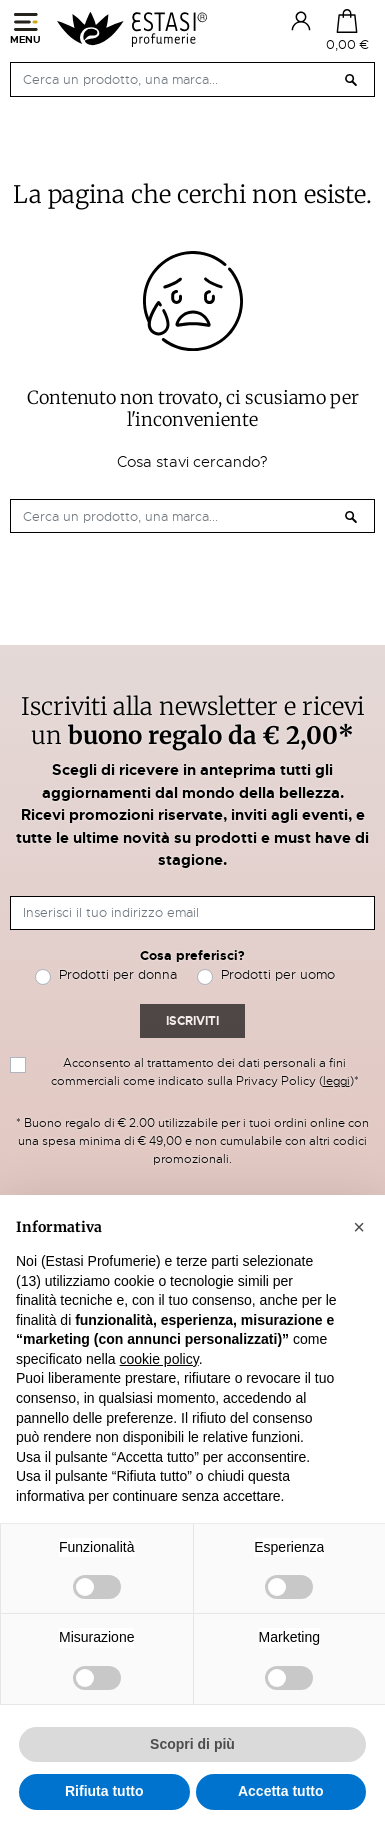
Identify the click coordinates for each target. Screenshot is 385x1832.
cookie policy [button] (159, 1359)
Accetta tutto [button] (281, 1791)
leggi (336, 1081)
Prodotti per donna (118, 974)
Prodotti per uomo (278, 974)
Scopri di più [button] (192, 1744)
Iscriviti (192, 1021)
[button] (359, 1227)
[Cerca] (192, 79)
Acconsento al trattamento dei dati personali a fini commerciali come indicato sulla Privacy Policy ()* (205, 1072)
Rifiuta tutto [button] (104, 1791)
